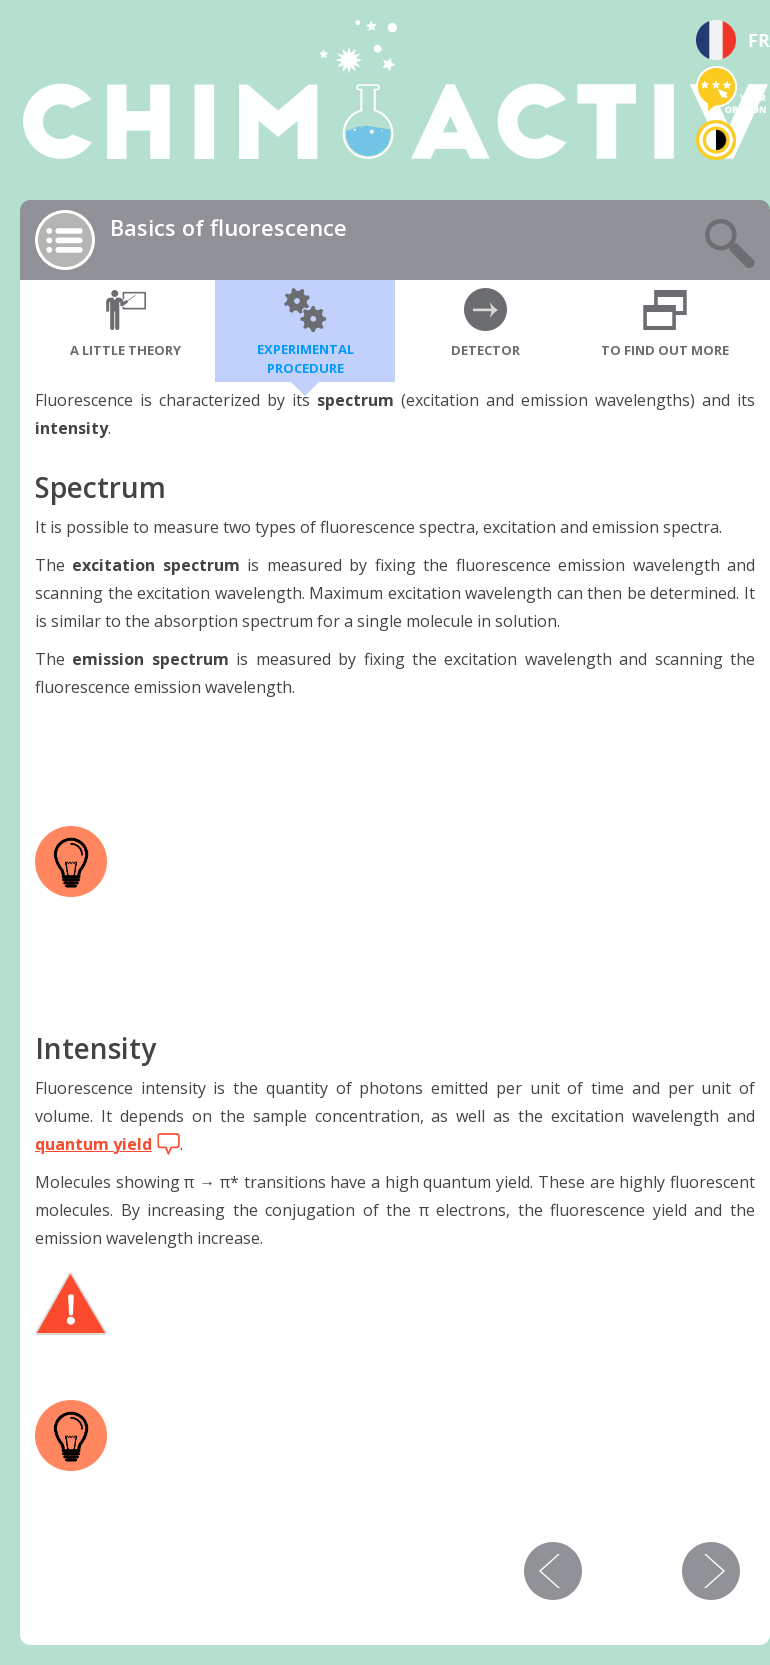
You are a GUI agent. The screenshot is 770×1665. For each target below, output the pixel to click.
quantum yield (93, 1144)
